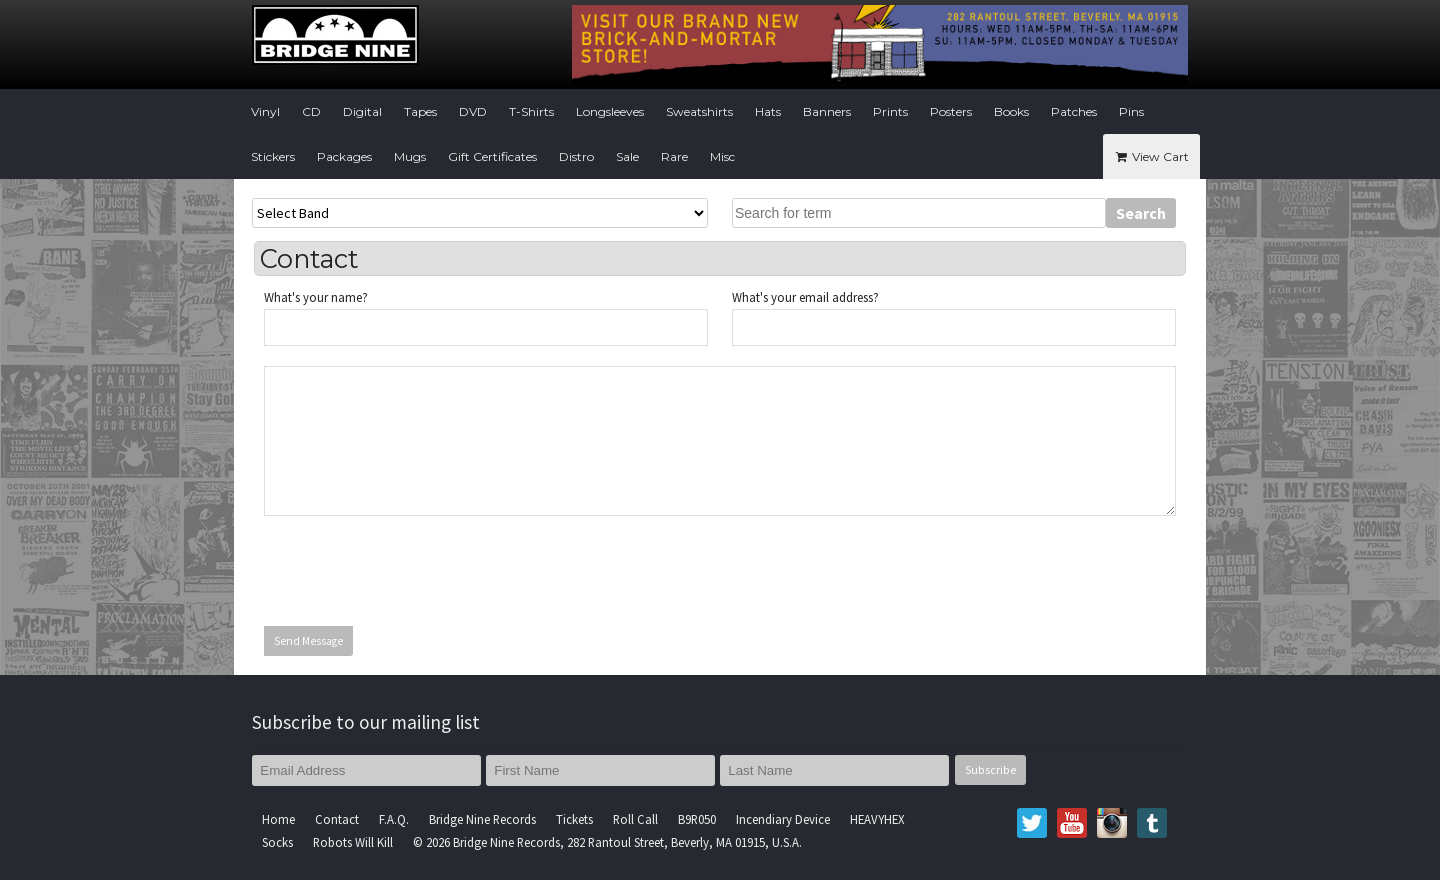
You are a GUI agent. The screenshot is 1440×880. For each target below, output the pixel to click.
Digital (362, 111)
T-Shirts (531, 111)
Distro (576, 156)
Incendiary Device (783, 819)
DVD (473, 111)
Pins (1131, 111)
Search (1141, 213)
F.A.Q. (394, 819)
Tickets (574, 819)
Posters (951, 111)
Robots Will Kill (353, 842)
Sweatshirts (699, 111)
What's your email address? (805, 297)
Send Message (308, 641)
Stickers (273, 156)
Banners (827, 111)
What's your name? (316, 297)
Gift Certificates (492, 156)
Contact (337, 819)
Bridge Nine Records (482, 819)
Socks (277, 842)
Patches (1074, 111)
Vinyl (265, 111)
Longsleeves (610, 111)
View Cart (1151, 156)
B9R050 (697, 819)
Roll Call (635, 819)
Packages (344, 156)
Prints (890, 111)
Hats (768, 111)
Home (278, 819)
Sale (627, 156)
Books (1011, 111)
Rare (674, 156)
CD (311, 111)
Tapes (420, 111)
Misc (722, 156)
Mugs (410, 156)
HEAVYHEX (877, 819)
